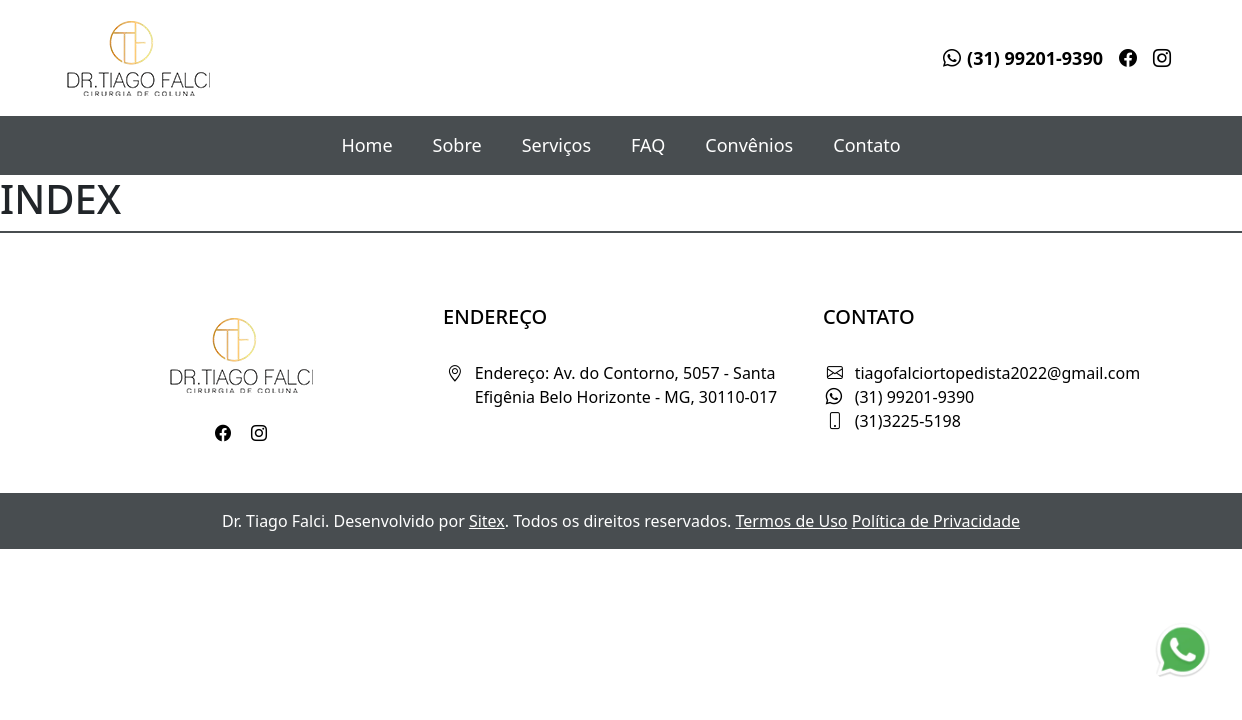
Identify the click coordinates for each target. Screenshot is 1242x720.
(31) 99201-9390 (1022, 58)
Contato (866, 145)
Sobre (457, 145)
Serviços (556, 145)
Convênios (749, 145)
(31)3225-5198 (908, 421)
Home (366, 145)
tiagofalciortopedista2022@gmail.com (997, 373)
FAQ (648, 145)
